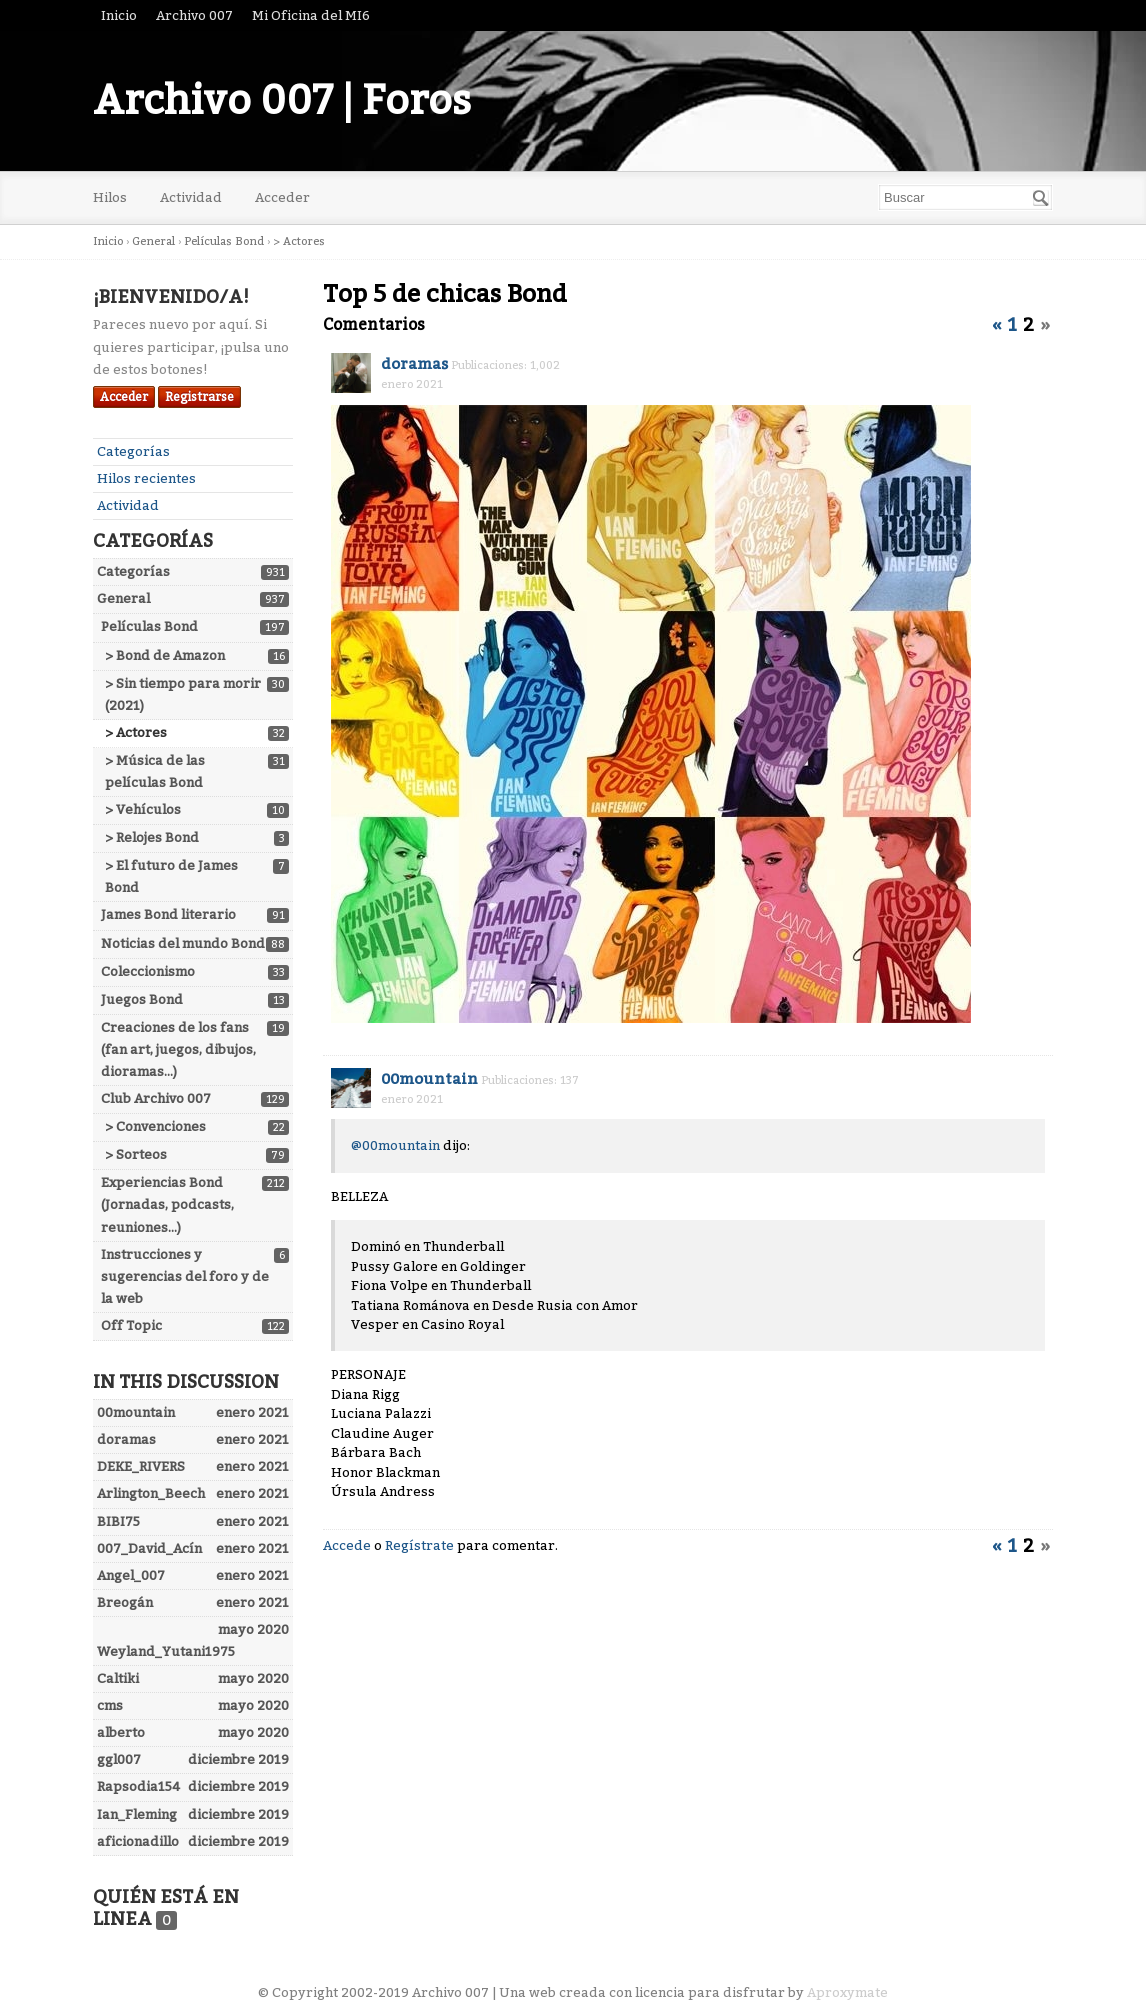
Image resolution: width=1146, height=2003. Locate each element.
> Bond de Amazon (165, 655)
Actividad (191, 197)
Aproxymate (847, 1992)
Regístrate (419, 1545)
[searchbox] (965, 197)
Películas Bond (149, 626)
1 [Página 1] (1012, 325)
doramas (414, 364)
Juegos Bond (142, 999)
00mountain (429, 1079)
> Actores (136, 732)
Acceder (282, 197)
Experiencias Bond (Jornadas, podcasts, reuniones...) (167, 1204)
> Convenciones (155, 1126)
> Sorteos (136, 1154)
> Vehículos (143, 809)
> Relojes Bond (152, 837)
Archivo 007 (194, 15)
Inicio (119, 15)
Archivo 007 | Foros (282, 101)
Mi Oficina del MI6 (311, 15)
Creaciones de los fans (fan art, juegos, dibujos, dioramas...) (178, 1049)
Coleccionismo (148, 971)
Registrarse (199, 397)
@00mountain (395, 1145)
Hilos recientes (146, 478)
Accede (347, 1545)
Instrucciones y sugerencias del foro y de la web (185, 1276)
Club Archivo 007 (156, 1098)
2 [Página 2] (1028, 325)
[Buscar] (1041, 198)
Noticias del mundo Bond (183, 943)
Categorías (133, 451)
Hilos (110, 197)
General (123, 598)
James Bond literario (168, 914)
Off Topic (131, 1325)
